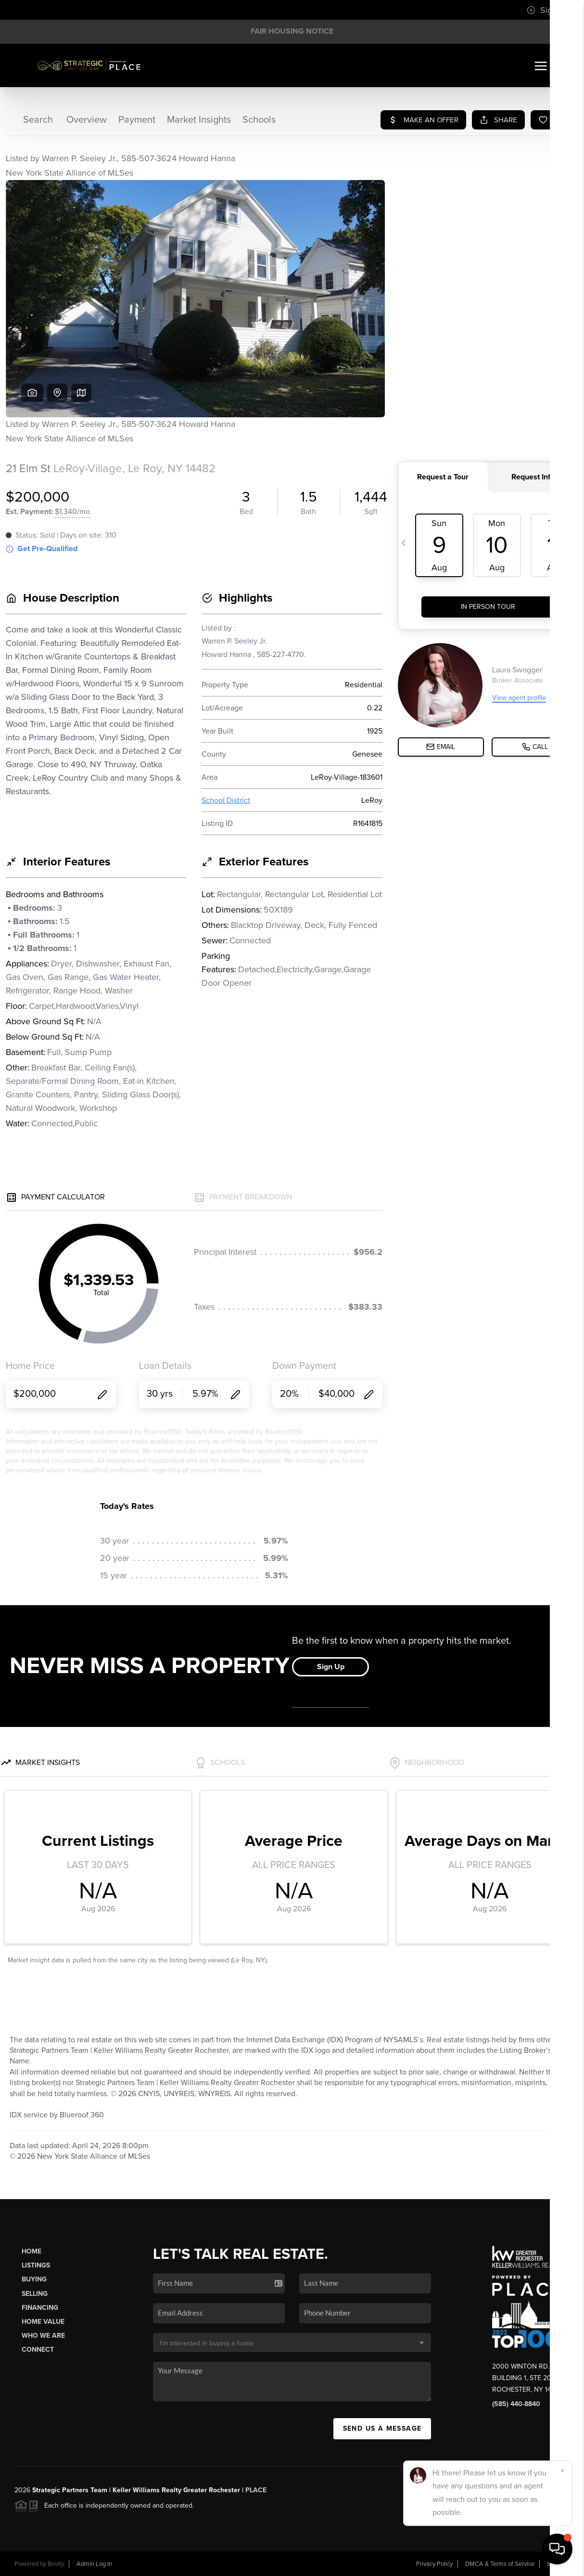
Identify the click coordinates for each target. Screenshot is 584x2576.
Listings (36, 2265)
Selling (35, 2294)
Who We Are (43, 2335)
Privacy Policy (434, 2564)
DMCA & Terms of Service (499, 2564)
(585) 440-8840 (516, 2404)
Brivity (56, 2564)
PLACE (256, 2490)
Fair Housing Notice (292, 31)
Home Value (43, 2322)
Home (31, 2251)
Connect (38, 2349)
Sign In (546, 10)
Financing (40, 2308)
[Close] (562, 2470)
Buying (34, 2279)
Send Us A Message (382, 2428)
